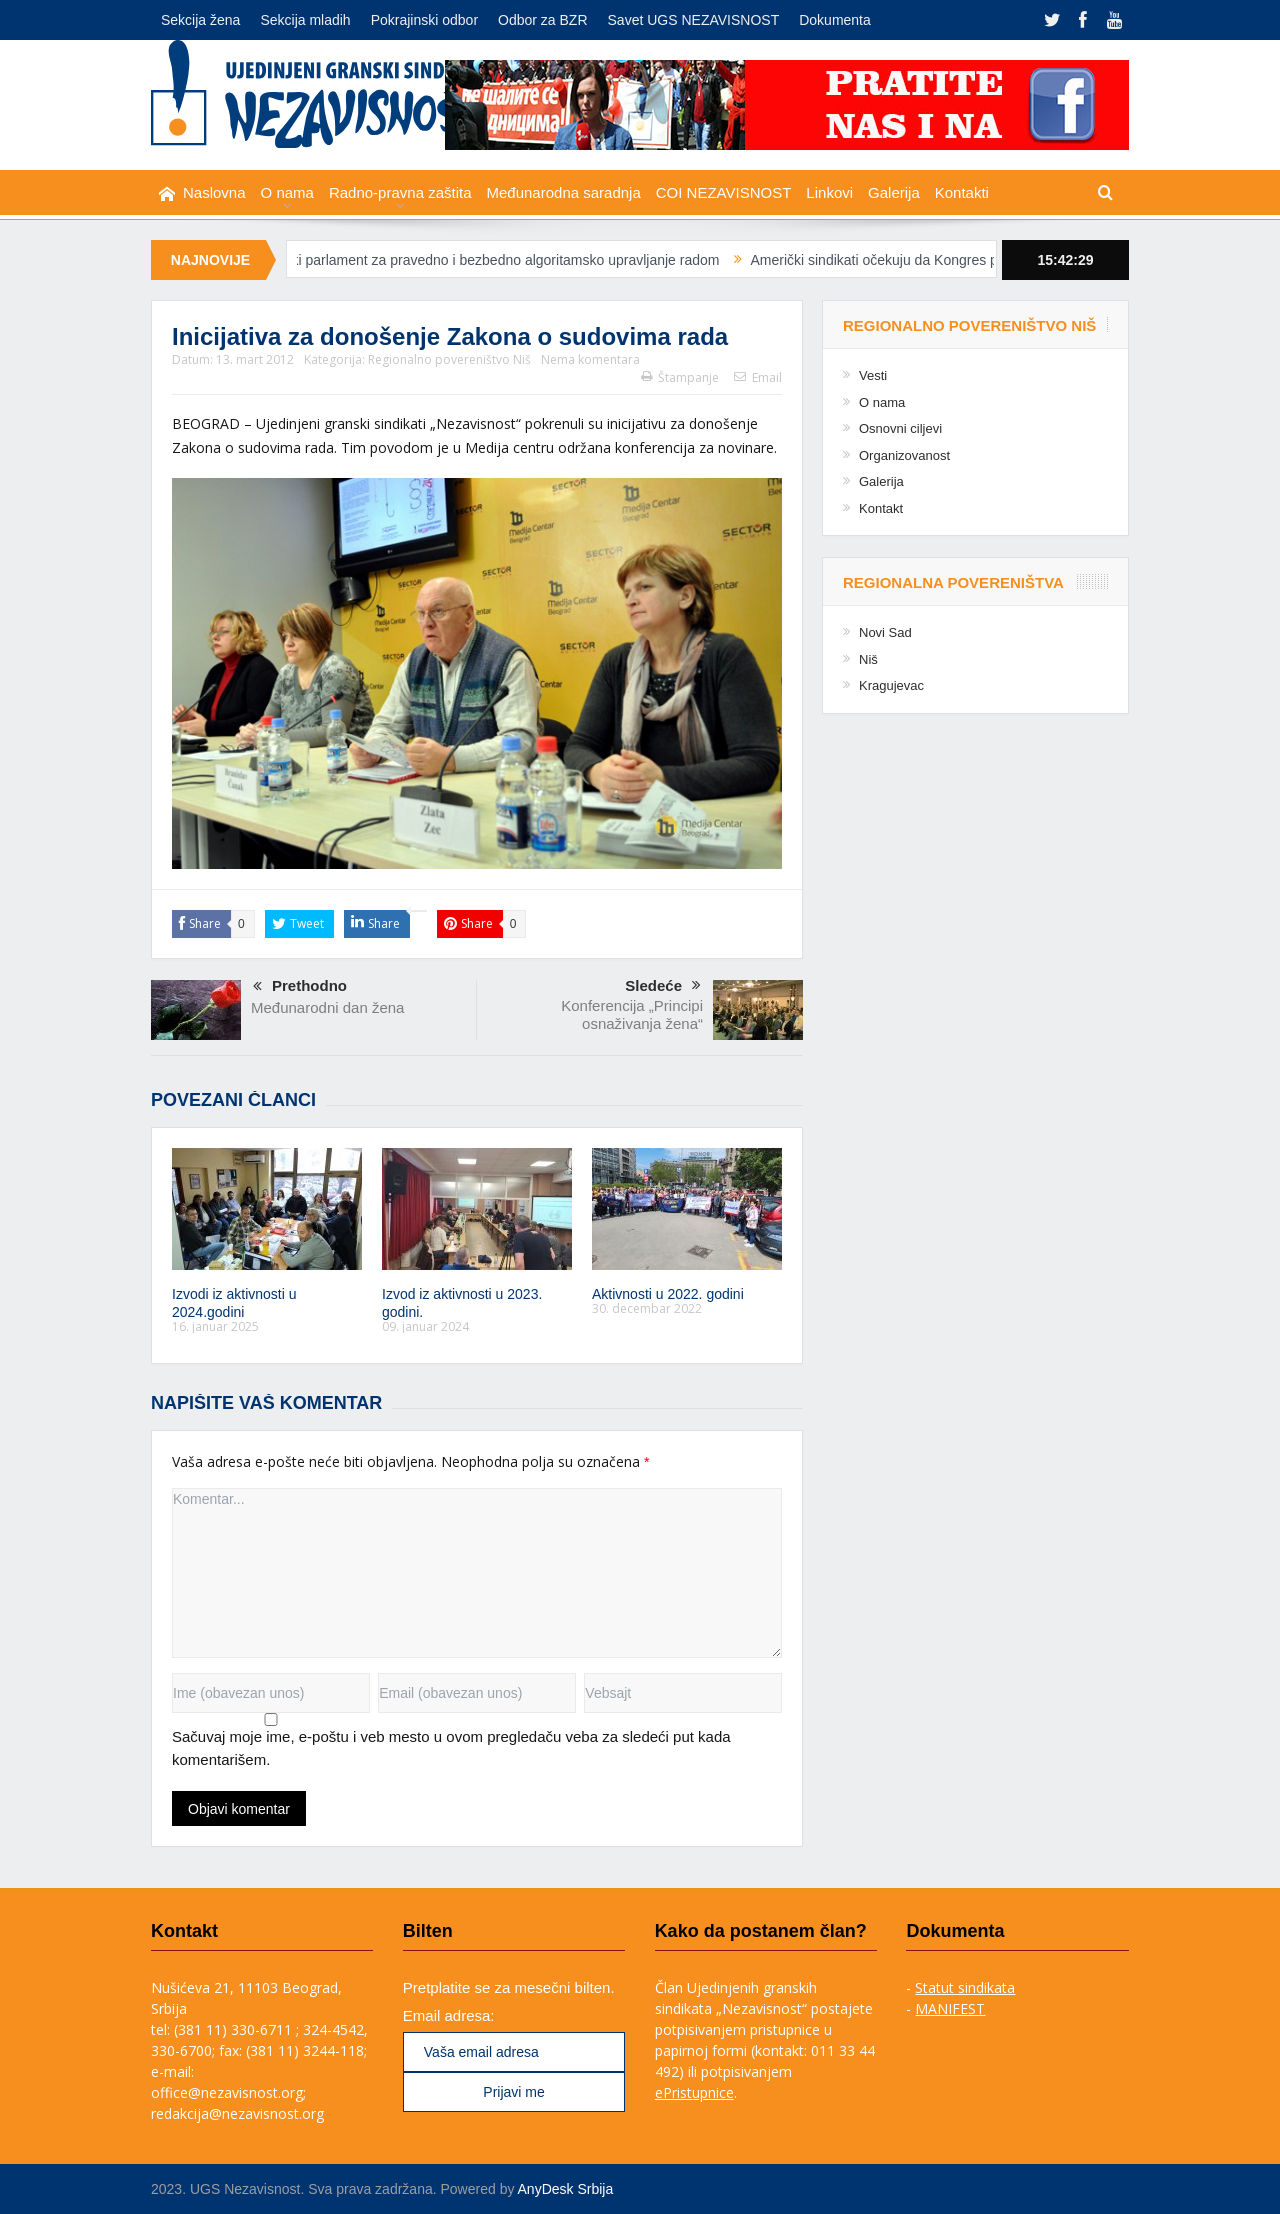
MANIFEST (950, 2008)
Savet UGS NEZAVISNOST (694, 20)
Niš (868, 659)
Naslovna (202, 193)
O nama (287, 192)
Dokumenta (835, 20)
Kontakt (881, 508)
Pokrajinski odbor (424, 20)
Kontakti (962, 192)
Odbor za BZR (542, 20)
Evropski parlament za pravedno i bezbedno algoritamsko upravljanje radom (498, 260)
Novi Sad (885, 632)
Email (758, 377)
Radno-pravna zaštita (400, 192)
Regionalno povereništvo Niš (449, 359)
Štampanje (680, 377)
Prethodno (300, 987)
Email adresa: (449, 2015)
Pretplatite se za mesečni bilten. (509, 1987)
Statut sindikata (965, 1987)
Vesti (873, 375)
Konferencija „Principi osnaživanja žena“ (632, 1014)
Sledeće (663, 986)
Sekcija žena (200, 20)
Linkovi (829, 192)
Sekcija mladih (305, 20)
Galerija (894, 192)
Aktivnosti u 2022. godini (668, 1294)
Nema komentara (590, 359)
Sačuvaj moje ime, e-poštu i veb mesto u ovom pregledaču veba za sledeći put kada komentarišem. (451, 1748)
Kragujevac (891, 685)
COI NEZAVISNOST (724, 192)
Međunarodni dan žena (327, 1007)
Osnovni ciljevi (900, 428)
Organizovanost (904, 455)
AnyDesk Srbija (566, 2189)
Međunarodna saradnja (564, 192)
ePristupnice (694, 2092)
